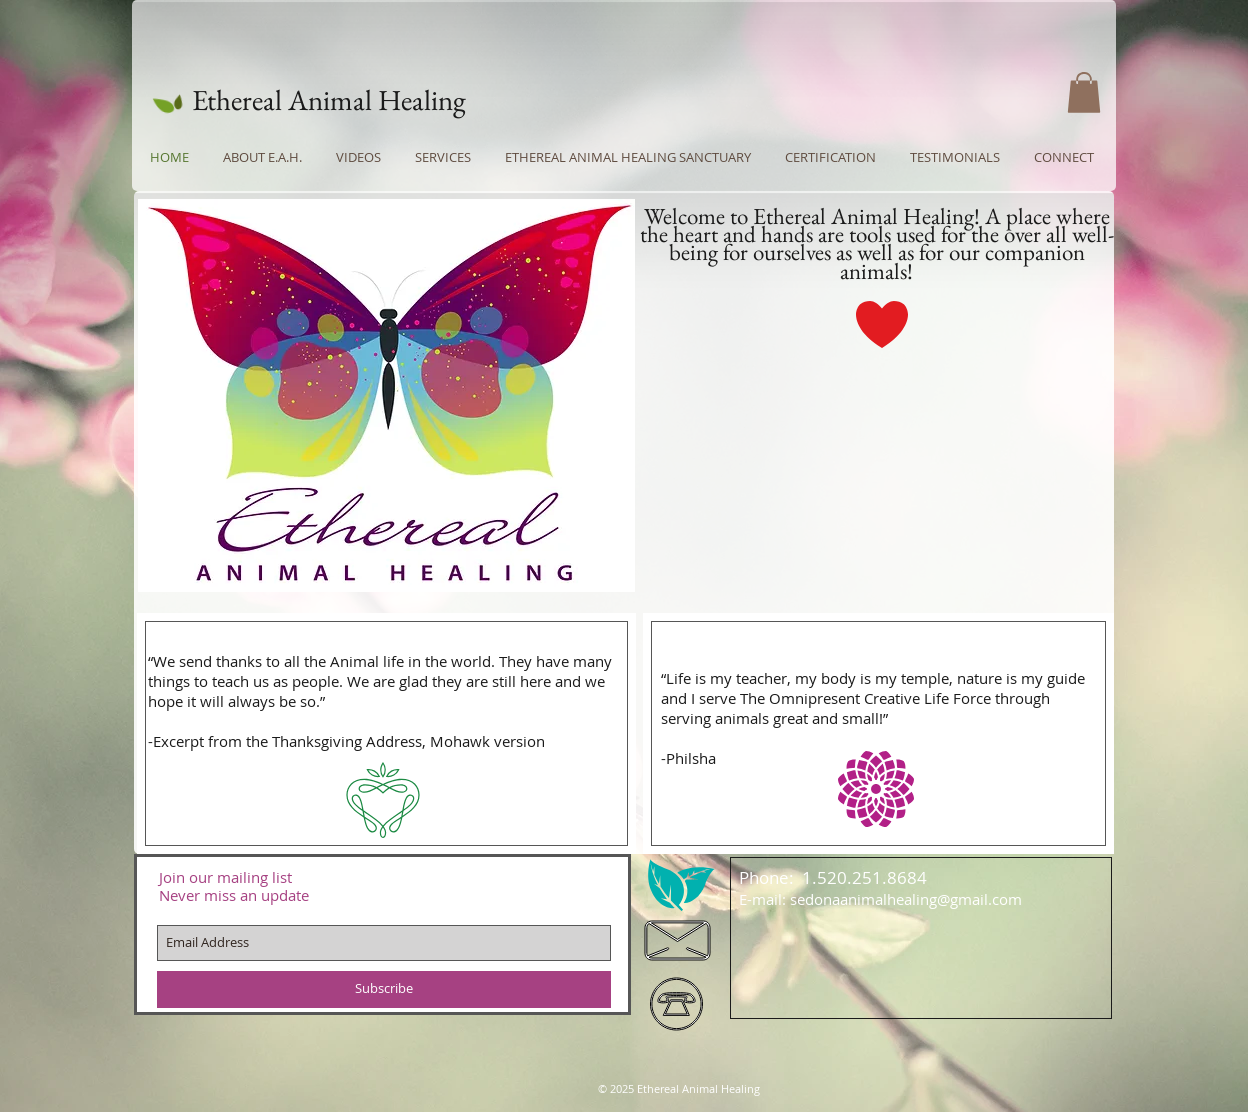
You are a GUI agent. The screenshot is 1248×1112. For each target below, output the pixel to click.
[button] (1084, 92)
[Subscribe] (384, 989)
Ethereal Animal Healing (329, 100)
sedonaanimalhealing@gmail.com (906, 899)
